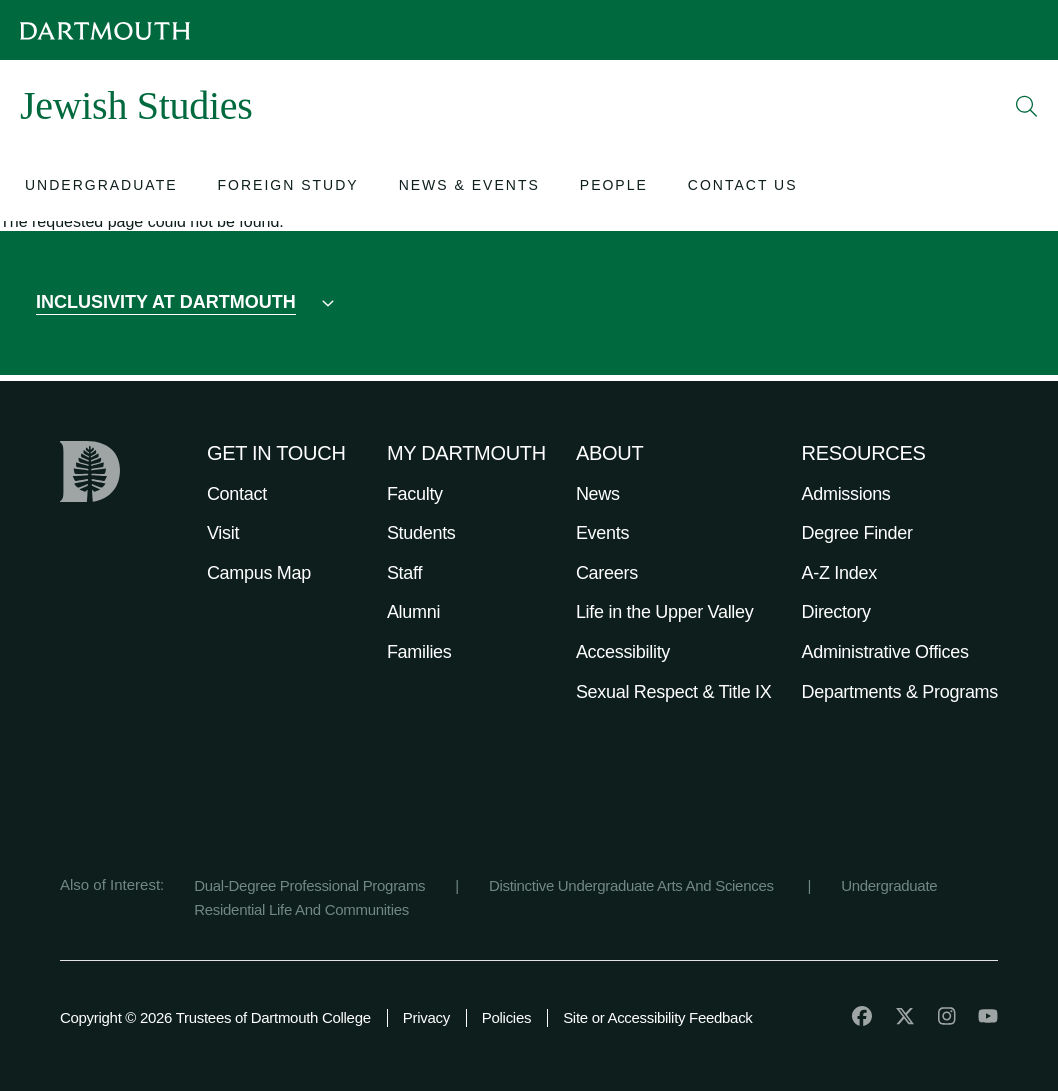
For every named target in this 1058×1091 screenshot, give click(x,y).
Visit (223, 533)
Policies (506, 1017)
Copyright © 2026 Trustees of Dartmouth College (215, 1017)
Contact (237, 494)
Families (419, 652)
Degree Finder (857, 533)
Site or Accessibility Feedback (657, 1017)
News (598, 494)
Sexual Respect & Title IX (674, 692)
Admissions (846, 494)
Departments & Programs (900, 692)
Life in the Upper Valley (665, 612)
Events (602, 533)
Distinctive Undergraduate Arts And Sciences (633, 885)
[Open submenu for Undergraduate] (101, 187)
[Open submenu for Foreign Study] (288, 187)
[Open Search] (1027, 106)
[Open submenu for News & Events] (469, 187)
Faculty (415, 494)
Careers (607, 573)
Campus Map (259, 573)
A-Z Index (839, 573)
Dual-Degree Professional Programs (309, 885)
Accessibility (623, 652)
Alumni (413, 612)
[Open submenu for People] (614, 187)
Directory (836, 612)
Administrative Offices (885, 652)
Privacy (426, 1017)
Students (421, 533)
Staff (404, 573)
